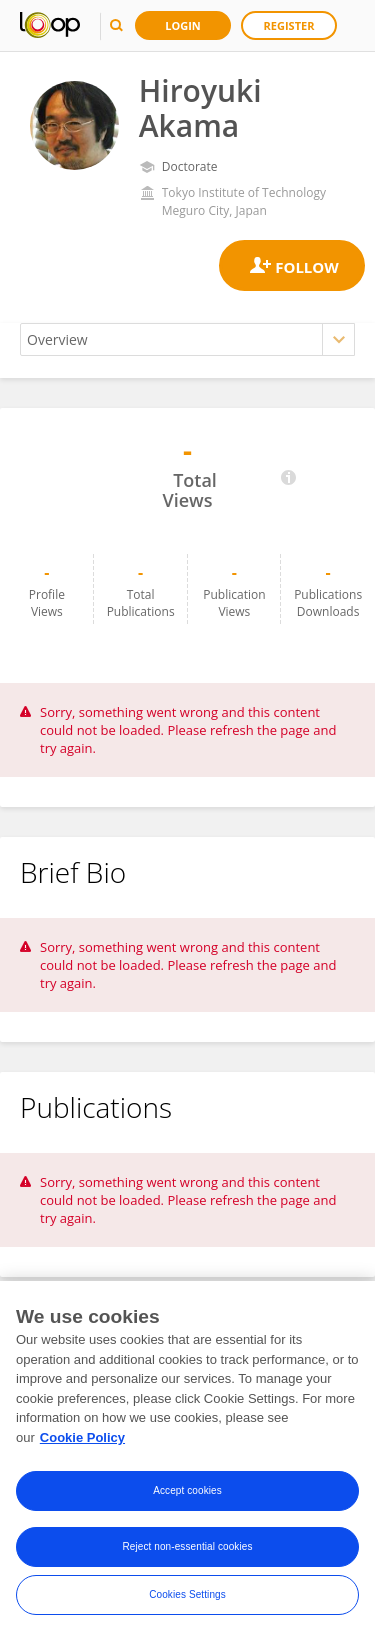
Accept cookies (187, 1494)
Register (289, 25)
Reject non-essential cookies (187, 1550)
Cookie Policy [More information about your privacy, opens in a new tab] (82, 1440)
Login (183, 25)
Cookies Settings (187, 1598)
